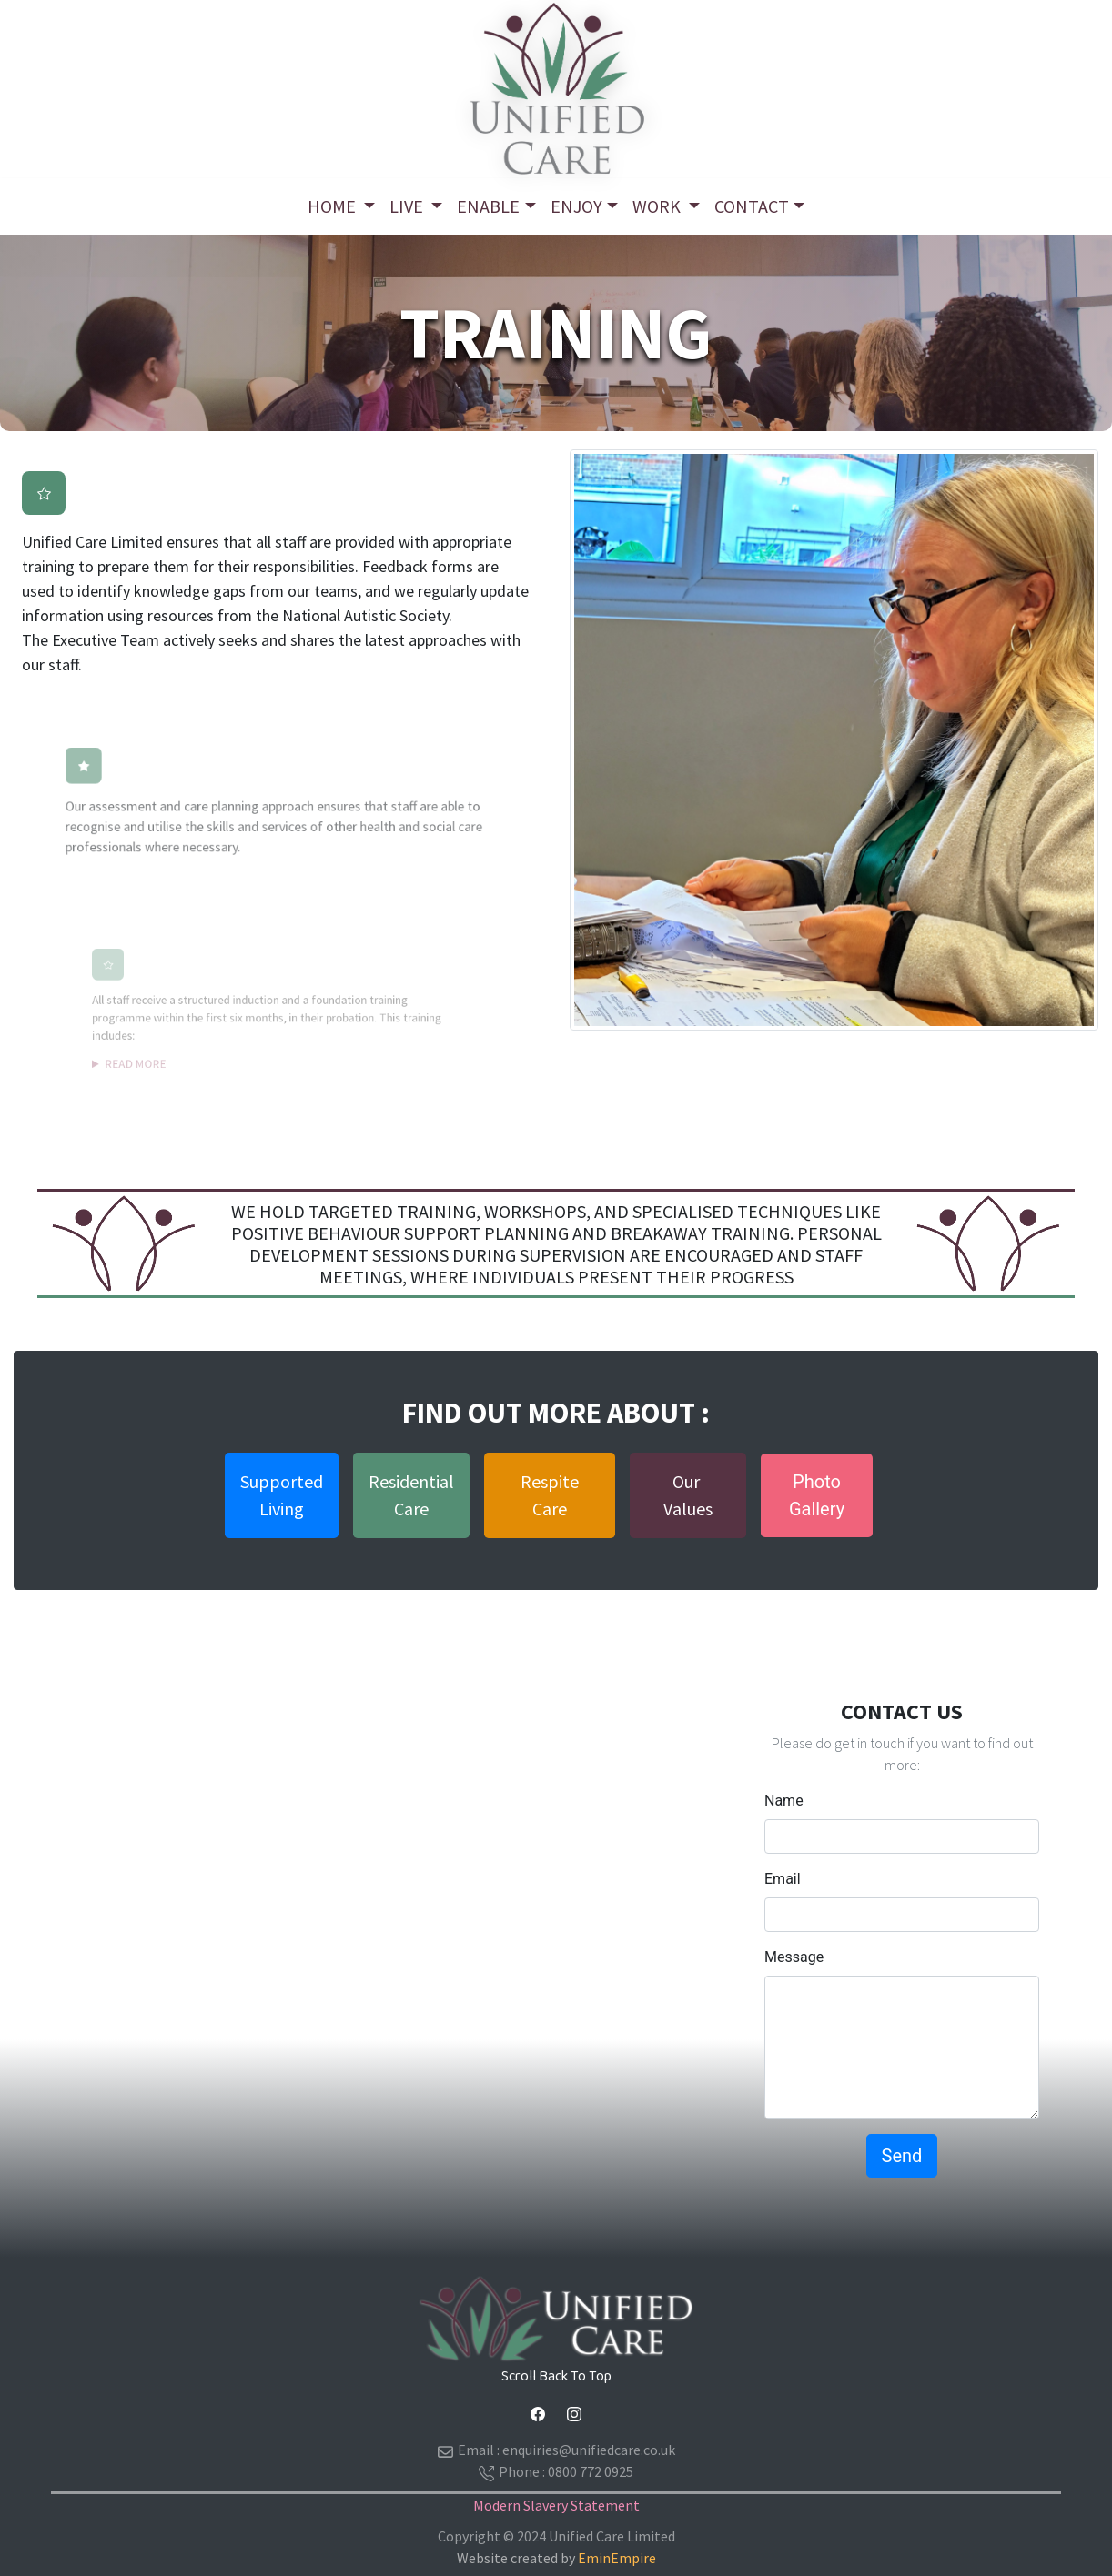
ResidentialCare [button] (411, 1495)
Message (794, 1957)
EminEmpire (617, 2558)
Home (333, 206)
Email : (556, 2450)
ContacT (751, 206)
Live (408, 206)
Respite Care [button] (550, 1495)
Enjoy (576, 206)
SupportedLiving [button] (281, 1495)
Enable (488, 206)
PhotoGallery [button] (816, 1495)
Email (782, 1878)
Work (658, 206)
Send (902, 2156)
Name (784, 1800)
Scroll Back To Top (556, 2376)
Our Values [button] (688, 1495)
